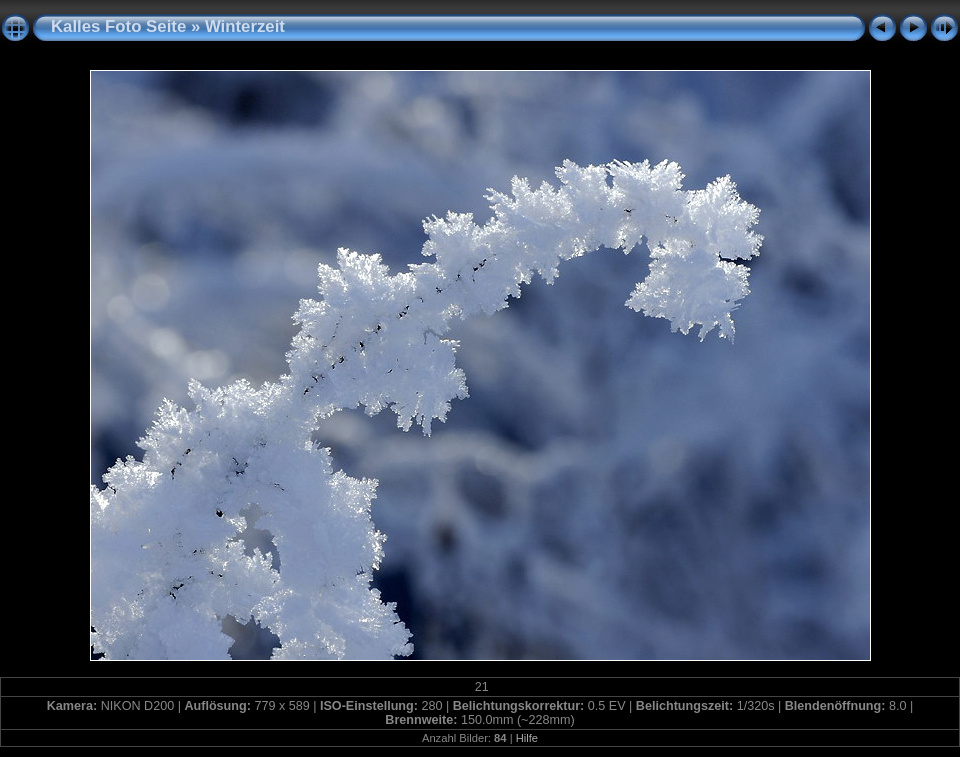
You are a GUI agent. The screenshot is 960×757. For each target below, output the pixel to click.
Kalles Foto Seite (118, 26)
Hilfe (527, 738)
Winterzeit (245, 26)
